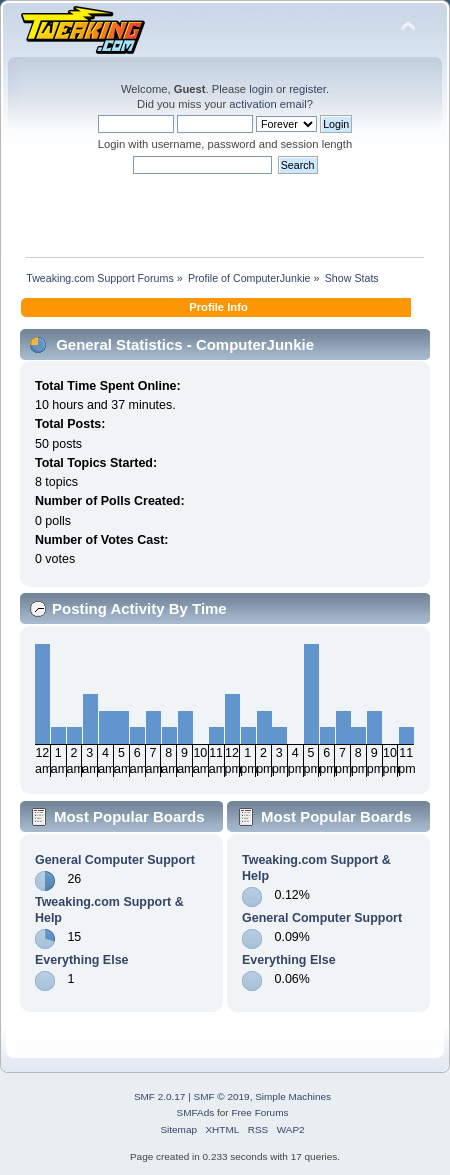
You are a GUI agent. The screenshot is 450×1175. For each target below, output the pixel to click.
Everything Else (82, 960)
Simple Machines (293, 1096)
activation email (267, 104)
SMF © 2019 (222, 1096)
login (261, 89)
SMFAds (196, 1112)
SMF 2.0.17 (160, 1096)
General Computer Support (115, 860)
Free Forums (259, 1112)
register (307, 89)
